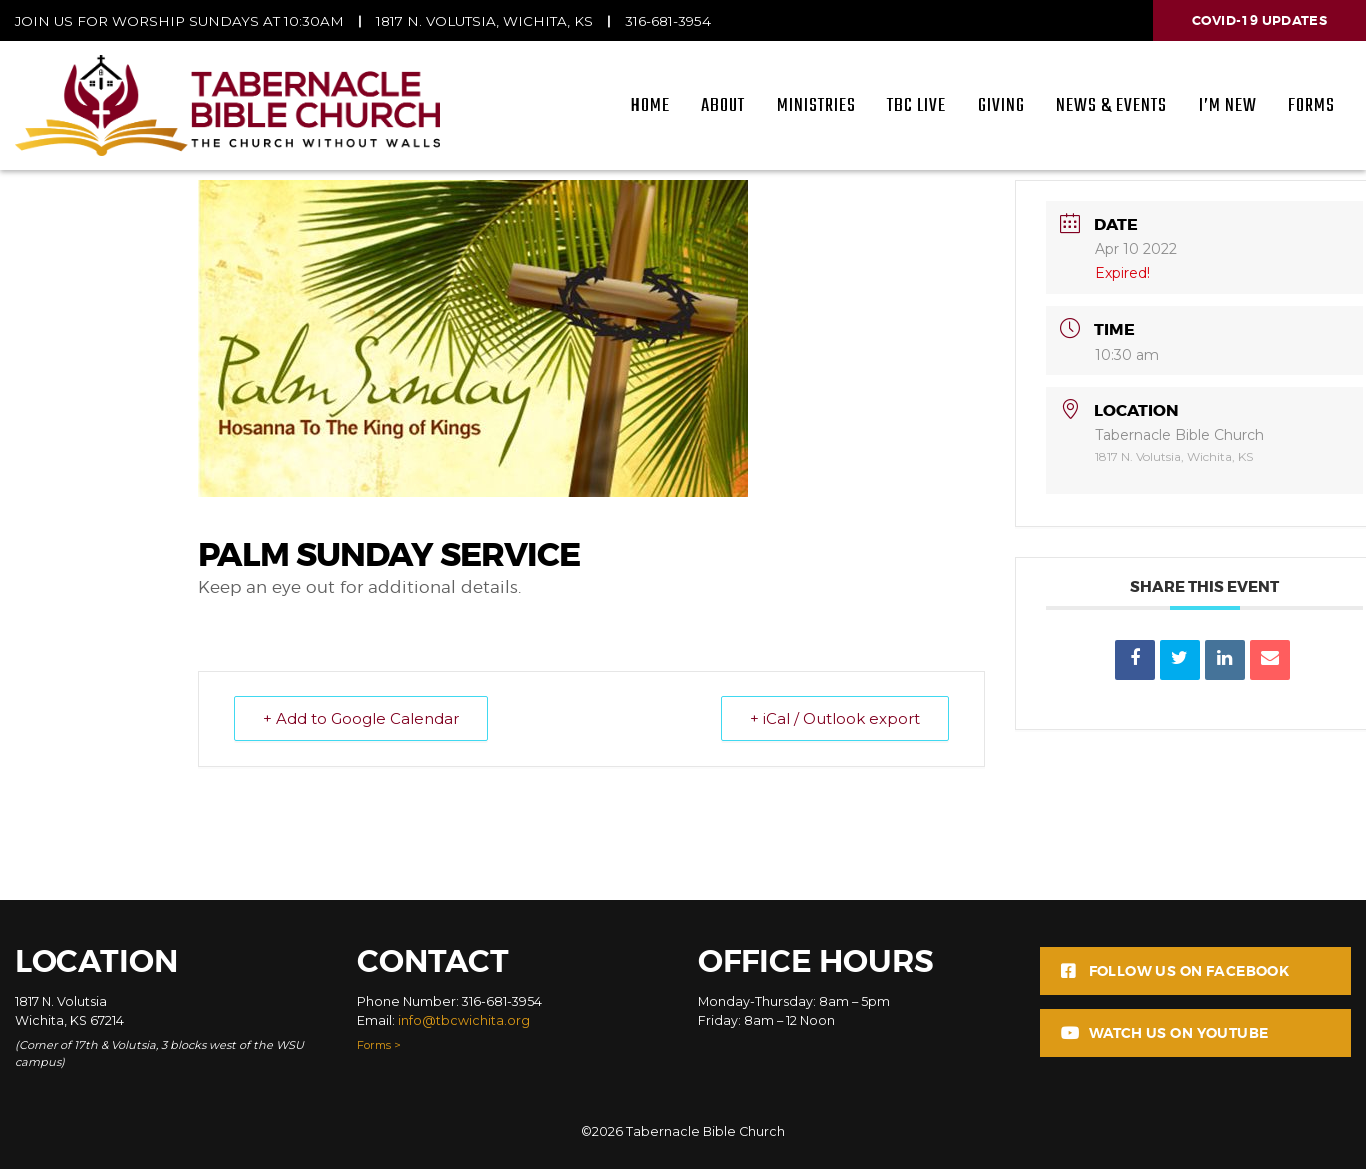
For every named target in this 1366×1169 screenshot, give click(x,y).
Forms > (379, 1045)
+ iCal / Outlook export (835, 718)
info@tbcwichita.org (464, 1020)
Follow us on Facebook (1175, 971)
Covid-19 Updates (1259, 20)
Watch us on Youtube (1165, 1033)
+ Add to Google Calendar (361, 718)
